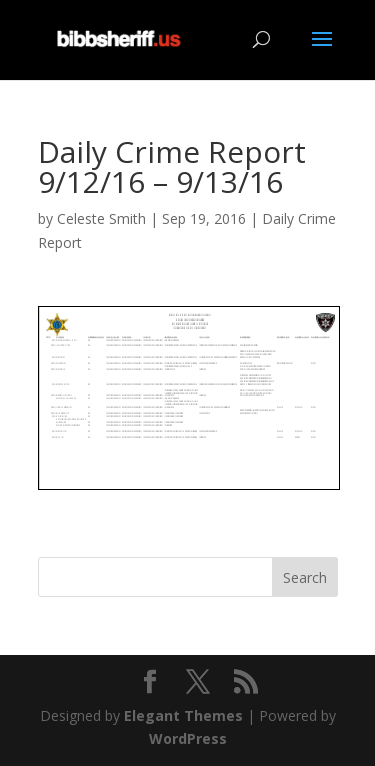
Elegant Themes (183, 715)
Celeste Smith (101, 218)
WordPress (188, 738)
